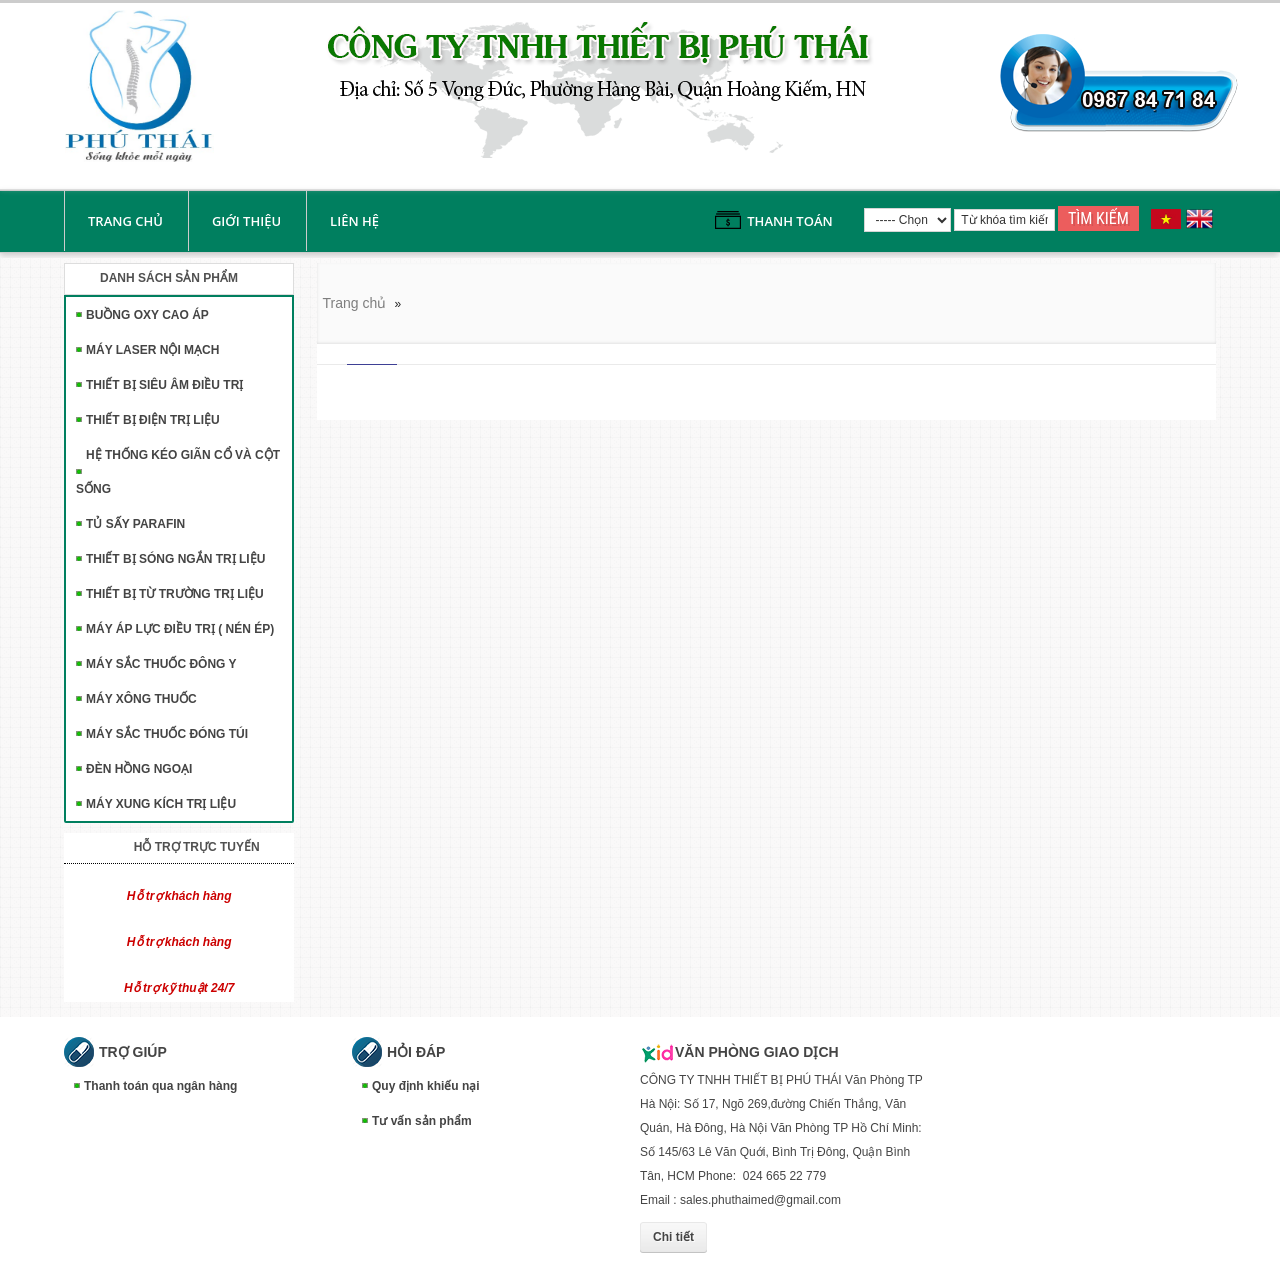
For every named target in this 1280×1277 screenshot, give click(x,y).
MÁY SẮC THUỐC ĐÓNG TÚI (167, 734)
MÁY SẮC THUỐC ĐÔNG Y (161, 664)
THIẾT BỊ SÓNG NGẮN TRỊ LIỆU (175, 559)
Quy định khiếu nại (426, 1086)
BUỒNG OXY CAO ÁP (147, 315)
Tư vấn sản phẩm (422, 1121)
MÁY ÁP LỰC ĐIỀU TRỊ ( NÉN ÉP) (180, 629)
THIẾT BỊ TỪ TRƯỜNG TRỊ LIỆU (175, 594)
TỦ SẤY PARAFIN (135, 524)
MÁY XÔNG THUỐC (141, 699)
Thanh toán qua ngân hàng (160, 1086)
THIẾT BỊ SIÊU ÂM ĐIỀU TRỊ (164, 385)
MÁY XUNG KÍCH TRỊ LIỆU (161, 804)
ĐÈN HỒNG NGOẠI (139, 769)
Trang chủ (125, 221)
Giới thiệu (246, 221)
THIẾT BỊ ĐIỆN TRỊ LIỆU (153, 420)
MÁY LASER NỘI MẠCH (152, 350)
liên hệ (354, 221)
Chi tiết (673, 1237)
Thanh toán (789, 221)
